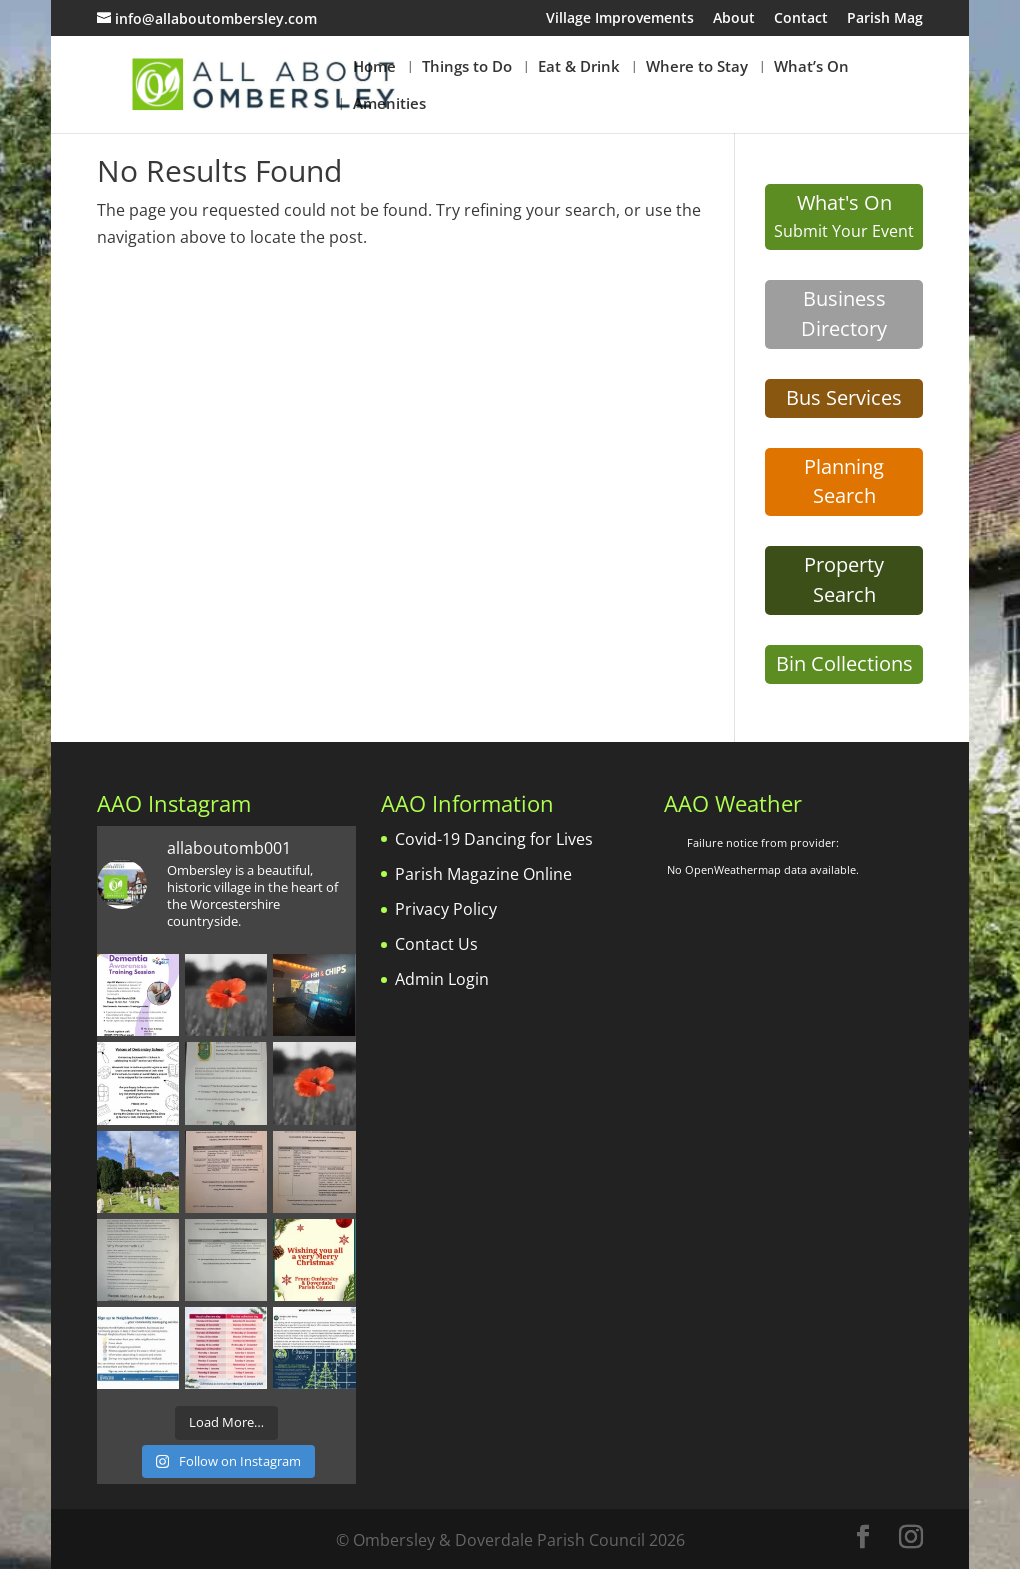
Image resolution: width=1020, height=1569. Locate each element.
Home (374, 67)
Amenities (389, 104)
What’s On (811, 67)
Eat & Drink (579, 67)
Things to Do (467, 67)
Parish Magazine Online (483, 874)
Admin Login (442, 979)
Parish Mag (885, 19)
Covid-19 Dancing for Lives (494, 839)
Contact (801, 19)
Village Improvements (620, 19)
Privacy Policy (446, 909)
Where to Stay (697, 67)
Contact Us (436, 944)
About (734, 19)
